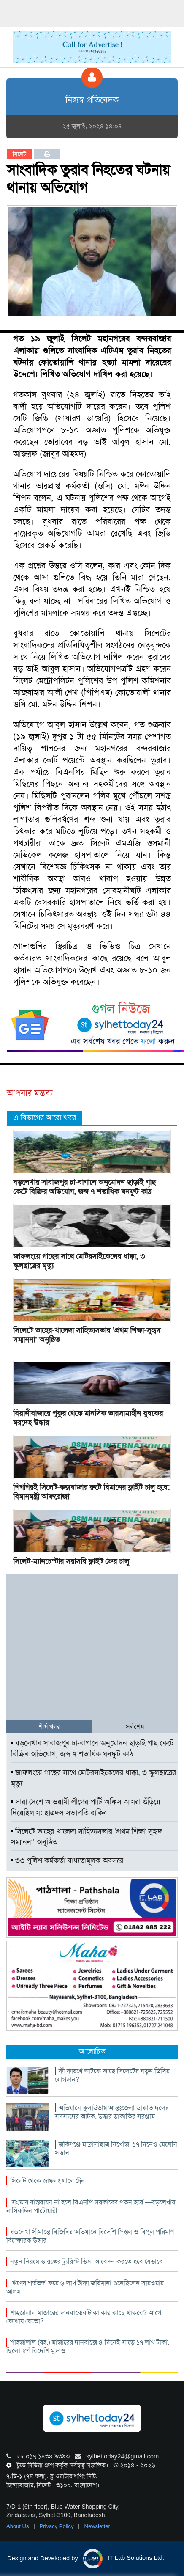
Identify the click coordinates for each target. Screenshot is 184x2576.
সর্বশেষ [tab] (135, 1726)
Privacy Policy (58, 2526)
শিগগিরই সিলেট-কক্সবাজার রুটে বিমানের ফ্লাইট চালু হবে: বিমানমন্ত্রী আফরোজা (91, 1492)
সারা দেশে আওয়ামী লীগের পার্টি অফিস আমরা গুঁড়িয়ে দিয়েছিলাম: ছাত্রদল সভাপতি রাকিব (85, 1807)
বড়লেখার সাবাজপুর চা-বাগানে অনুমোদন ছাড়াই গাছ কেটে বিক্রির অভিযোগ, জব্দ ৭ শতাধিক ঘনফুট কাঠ (84, 1187)
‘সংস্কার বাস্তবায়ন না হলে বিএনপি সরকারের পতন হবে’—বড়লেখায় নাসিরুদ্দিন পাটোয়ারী (90, 2206)
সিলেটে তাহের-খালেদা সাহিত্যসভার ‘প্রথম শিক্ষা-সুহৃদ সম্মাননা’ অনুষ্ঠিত (86, 1335)
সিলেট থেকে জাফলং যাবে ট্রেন (47, 2180)
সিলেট (19, 154)
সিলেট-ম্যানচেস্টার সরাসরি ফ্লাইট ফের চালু (71, 1561)
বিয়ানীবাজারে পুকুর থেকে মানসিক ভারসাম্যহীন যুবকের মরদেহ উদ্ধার (88, 1418)
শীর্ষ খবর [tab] (49, 1726)
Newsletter (97, 2526)
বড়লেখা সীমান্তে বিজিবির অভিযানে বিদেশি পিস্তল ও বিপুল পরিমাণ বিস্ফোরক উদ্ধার (90, 2236)
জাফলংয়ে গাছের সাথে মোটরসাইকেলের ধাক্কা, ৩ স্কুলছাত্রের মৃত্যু (79, 1261)
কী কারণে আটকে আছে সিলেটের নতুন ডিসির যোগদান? (112, 2075)
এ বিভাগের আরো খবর (44, 1117)
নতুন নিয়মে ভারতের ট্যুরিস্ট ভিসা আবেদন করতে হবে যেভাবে (86, 2261)
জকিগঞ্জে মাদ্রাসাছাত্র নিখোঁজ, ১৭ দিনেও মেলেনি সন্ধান (116, 2148)
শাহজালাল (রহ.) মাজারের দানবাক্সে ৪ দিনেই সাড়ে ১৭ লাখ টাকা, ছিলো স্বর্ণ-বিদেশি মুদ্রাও (87, 2346)
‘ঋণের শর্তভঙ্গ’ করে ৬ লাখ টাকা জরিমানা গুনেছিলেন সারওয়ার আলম (85, 2287)
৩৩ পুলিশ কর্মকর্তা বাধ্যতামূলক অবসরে (67, 1860)
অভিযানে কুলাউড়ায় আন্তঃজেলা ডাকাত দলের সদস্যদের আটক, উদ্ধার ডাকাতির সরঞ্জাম (112, 2112)
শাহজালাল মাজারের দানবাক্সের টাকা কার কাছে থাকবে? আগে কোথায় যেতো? (83, 2317)
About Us (18, 2526)
